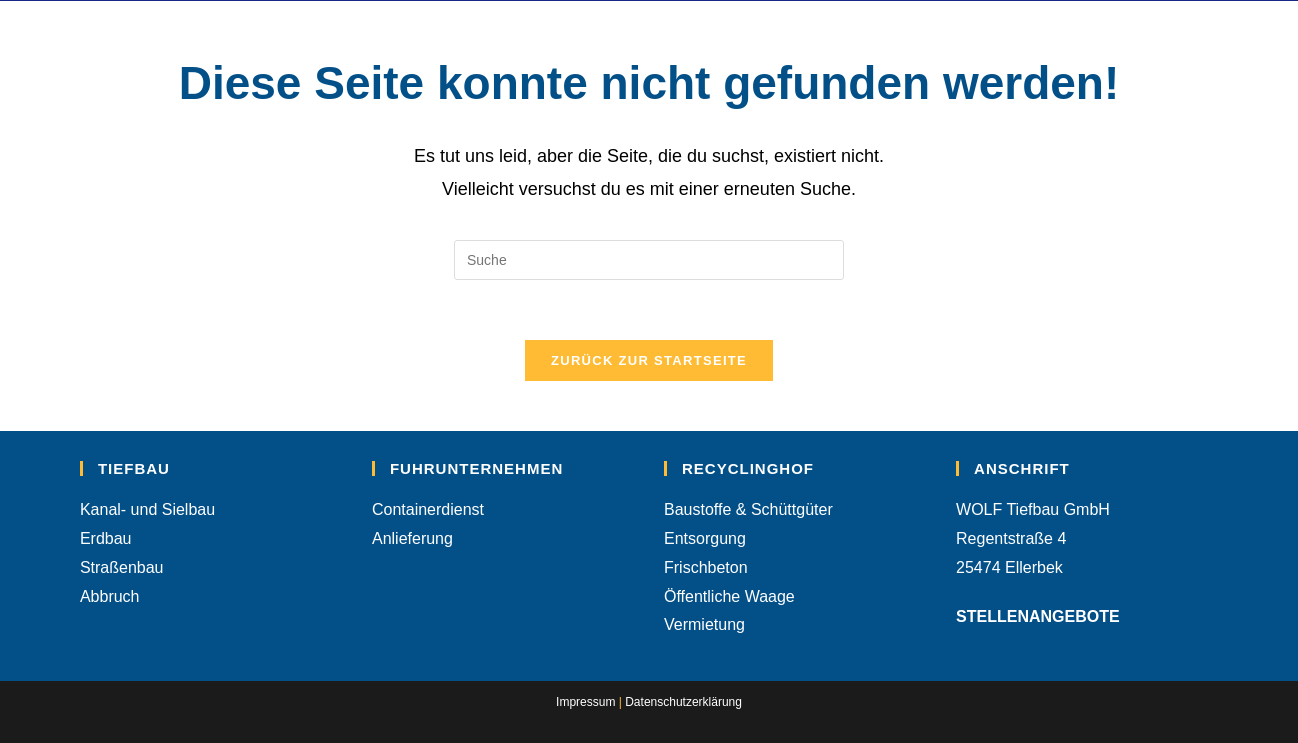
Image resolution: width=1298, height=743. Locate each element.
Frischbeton (706, 567)
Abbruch (110, 596)
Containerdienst (428, 509)
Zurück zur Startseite (649, 360)
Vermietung (704, 624)
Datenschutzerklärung (683, 702)
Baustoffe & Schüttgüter (748, 509)
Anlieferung (412, 538)
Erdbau (106, 538)
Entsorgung (705, 538)
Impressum (585, 702)
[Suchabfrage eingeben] (649, 260)
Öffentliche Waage (729, 596)
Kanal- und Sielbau (147, 509)
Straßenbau (122, 567)
